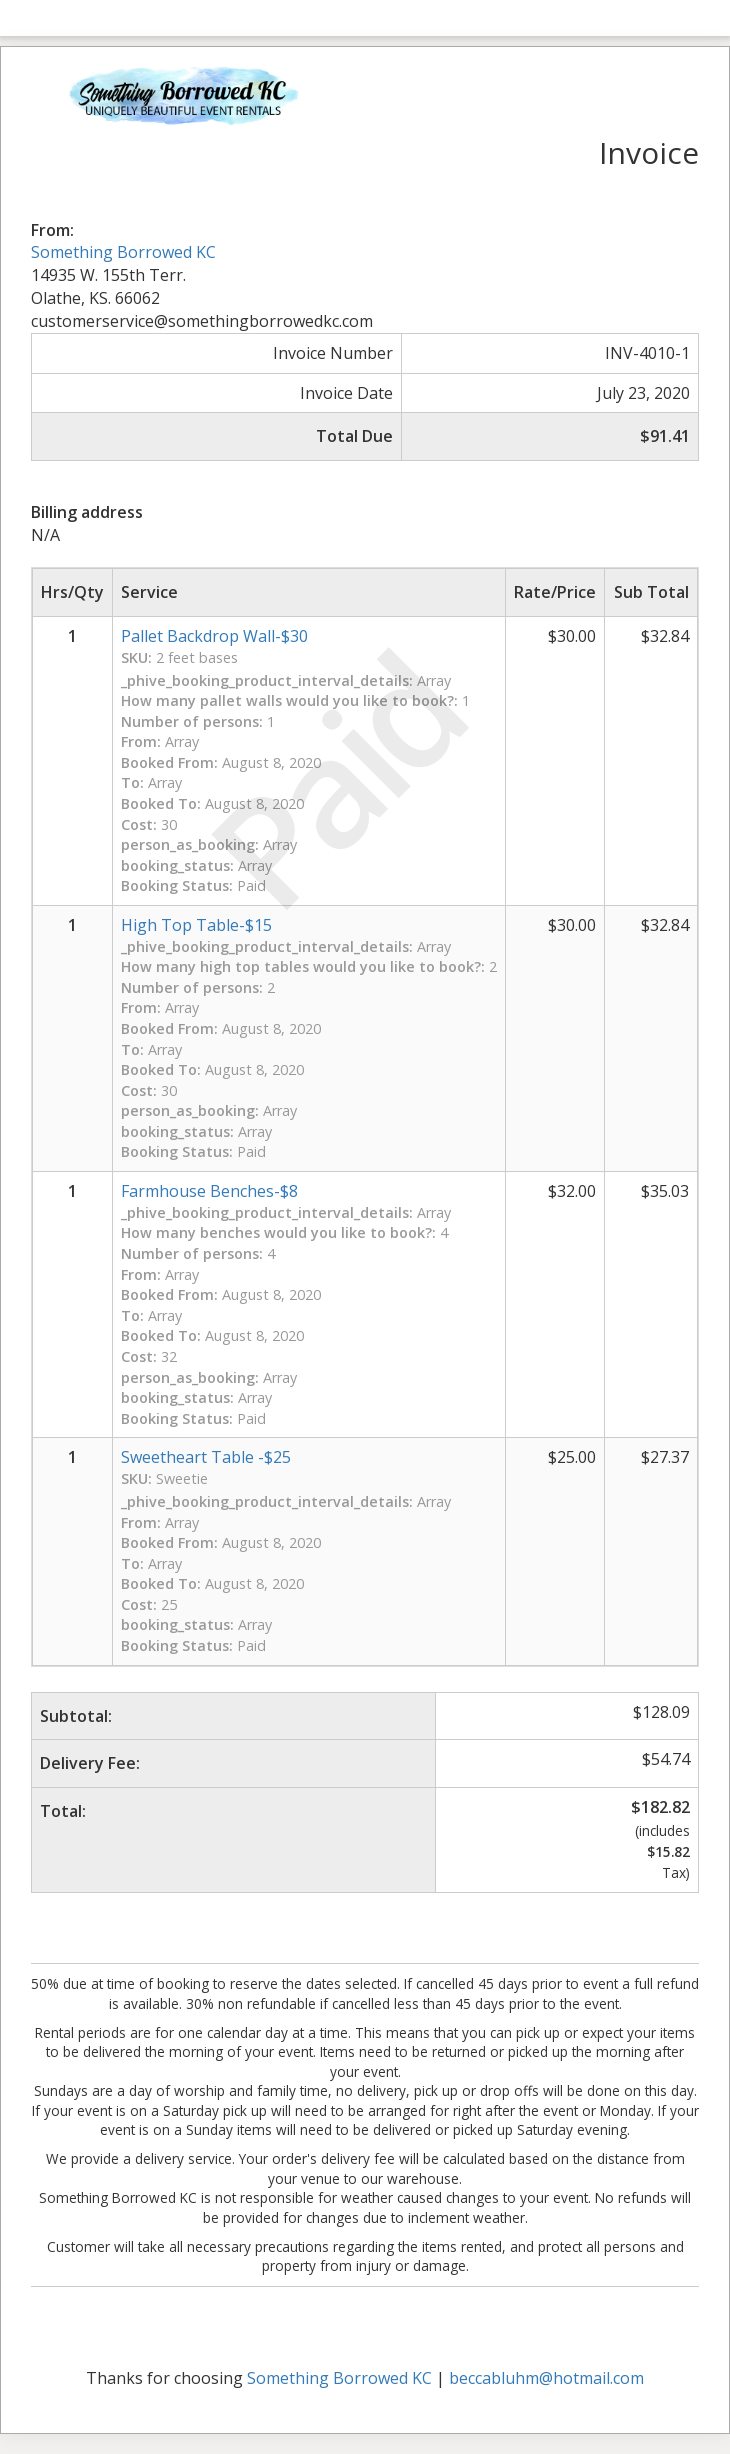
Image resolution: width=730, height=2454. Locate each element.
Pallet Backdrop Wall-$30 (214, 636)
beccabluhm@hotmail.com (546, 2378)
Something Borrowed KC (123, 252)
